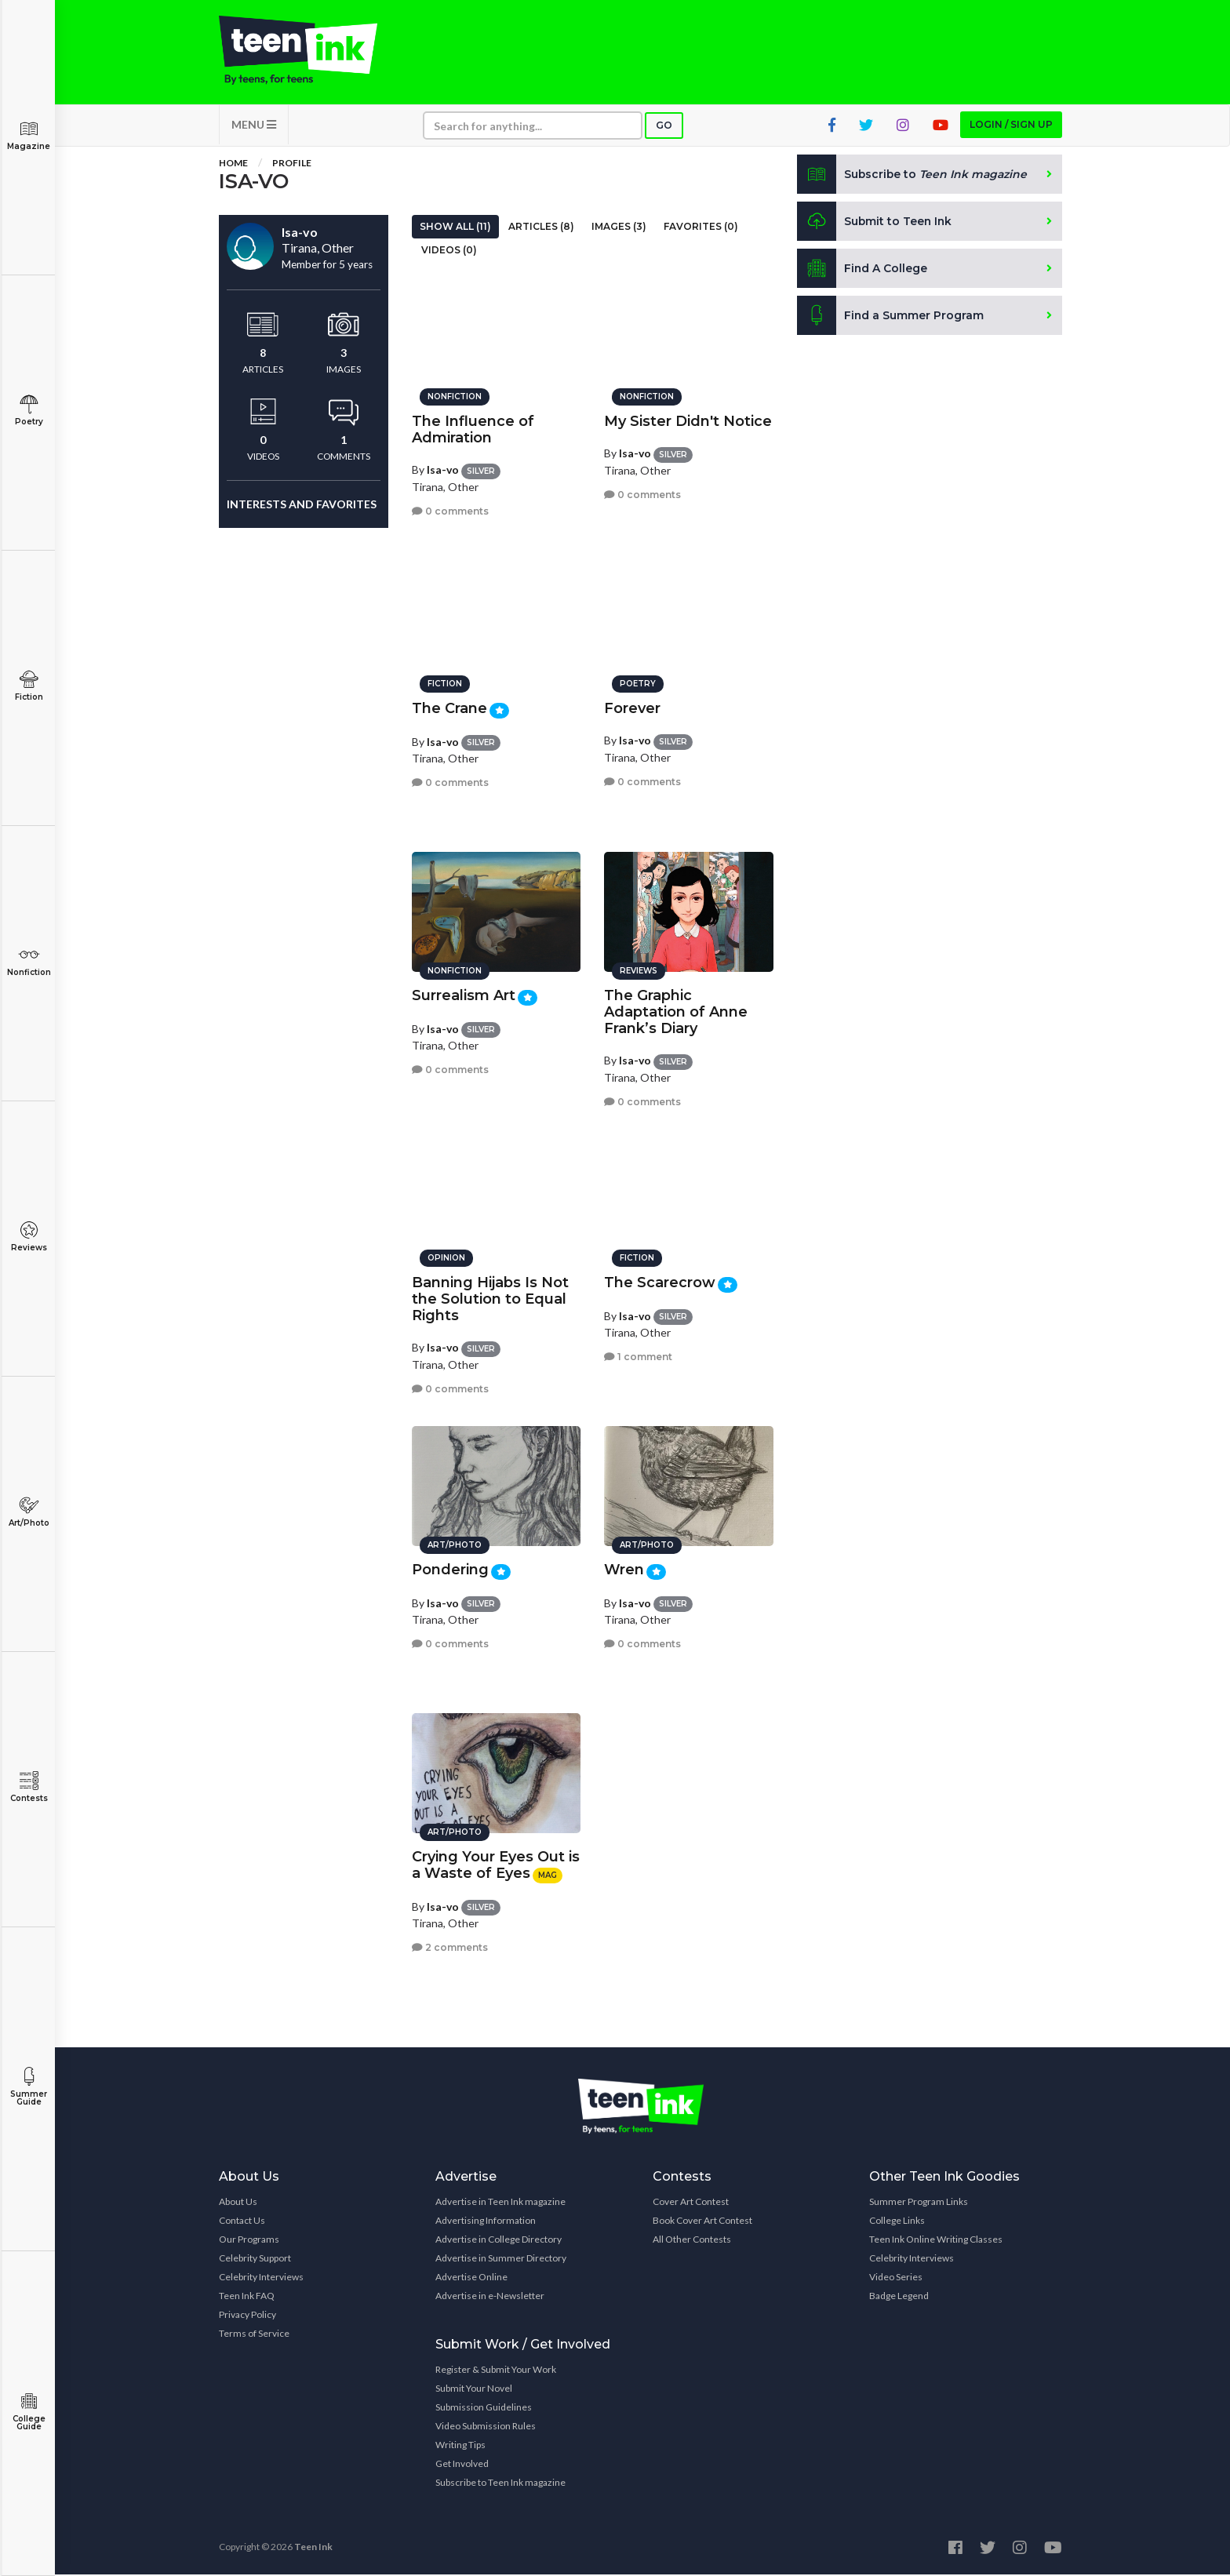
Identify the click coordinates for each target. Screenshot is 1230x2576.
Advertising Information (485, 2222)
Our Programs (249, 2241)
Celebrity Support (255, 2259)
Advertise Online (471, 2278)
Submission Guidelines (483, 2408)
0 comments (450, 510)
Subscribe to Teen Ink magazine (500, 2484)
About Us (238, 2203)
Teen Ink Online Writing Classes (936, 2241)
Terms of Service (254, 2335)
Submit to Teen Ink (875, 222)
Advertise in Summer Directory (500, 2259)
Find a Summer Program (890, 317)
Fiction (28, 686)
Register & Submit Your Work (495, 2371)
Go (664, 127)
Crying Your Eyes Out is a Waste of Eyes (496, 1864)
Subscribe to (912, 175)
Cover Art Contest (691, 2203)
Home (233, 164)
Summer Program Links (918, 2203)
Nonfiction (28, 961)
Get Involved (462, 2465)
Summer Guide (28, 2087)
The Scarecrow (659, 1281)
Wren (624, 1568)
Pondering (450, 1568)
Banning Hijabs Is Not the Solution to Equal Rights (490, 1298)
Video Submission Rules (485, 2427)
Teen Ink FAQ (247, 2297)
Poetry (28, 411)
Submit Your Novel (473, 2390)
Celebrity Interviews (261, 2278)
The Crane (449, 707)
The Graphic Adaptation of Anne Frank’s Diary (676, 1011)
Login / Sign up (1011, 126)
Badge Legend (899, 2297)
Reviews (28, 1237)
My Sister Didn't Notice (688, 420)
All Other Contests (692, 2241)
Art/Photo (28, 1512)
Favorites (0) (701, 228)
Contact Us (242, 2222)
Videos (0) (449, 251)
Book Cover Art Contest (702, 2222)
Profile (291, 164)
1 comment (638, 1356)
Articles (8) (541, 228)
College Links (897, 2222)
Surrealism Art (463, 994)
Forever (632, 707)
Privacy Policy (247, 2316)
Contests (28, 1787)
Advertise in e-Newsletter (489, 2297)
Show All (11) (455, 228)
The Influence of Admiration (473, 429)
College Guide (28, 2412)
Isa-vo (443, 468)
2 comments (450, 1946)
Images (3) (618, 228)
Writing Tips (460, 2446)
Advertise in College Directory (498, 2241)
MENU (253, 126)
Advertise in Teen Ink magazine (500, 2203)
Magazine (28, 135)
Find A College (862, 269)
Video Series (896, 2278)
